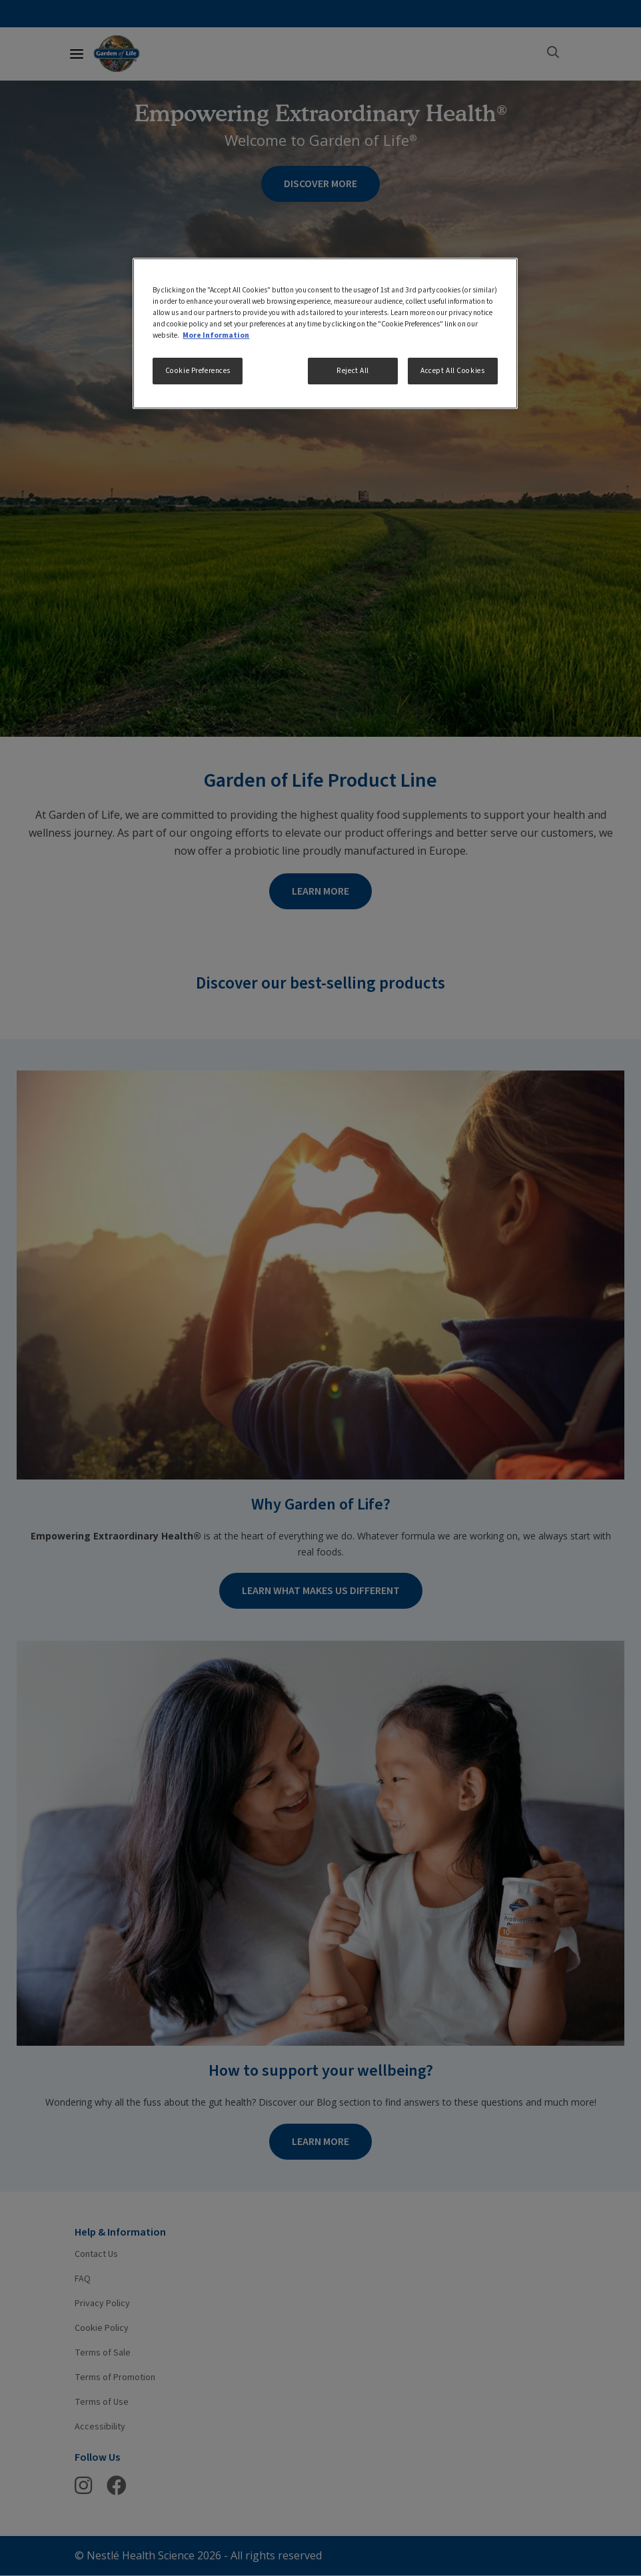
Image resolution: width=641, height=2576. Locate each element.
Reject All (352, 370)
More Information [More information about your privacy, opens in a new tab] (216, 335)
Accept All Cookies (452, 370)
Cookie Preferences (198, 370)
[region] (325, 333)
